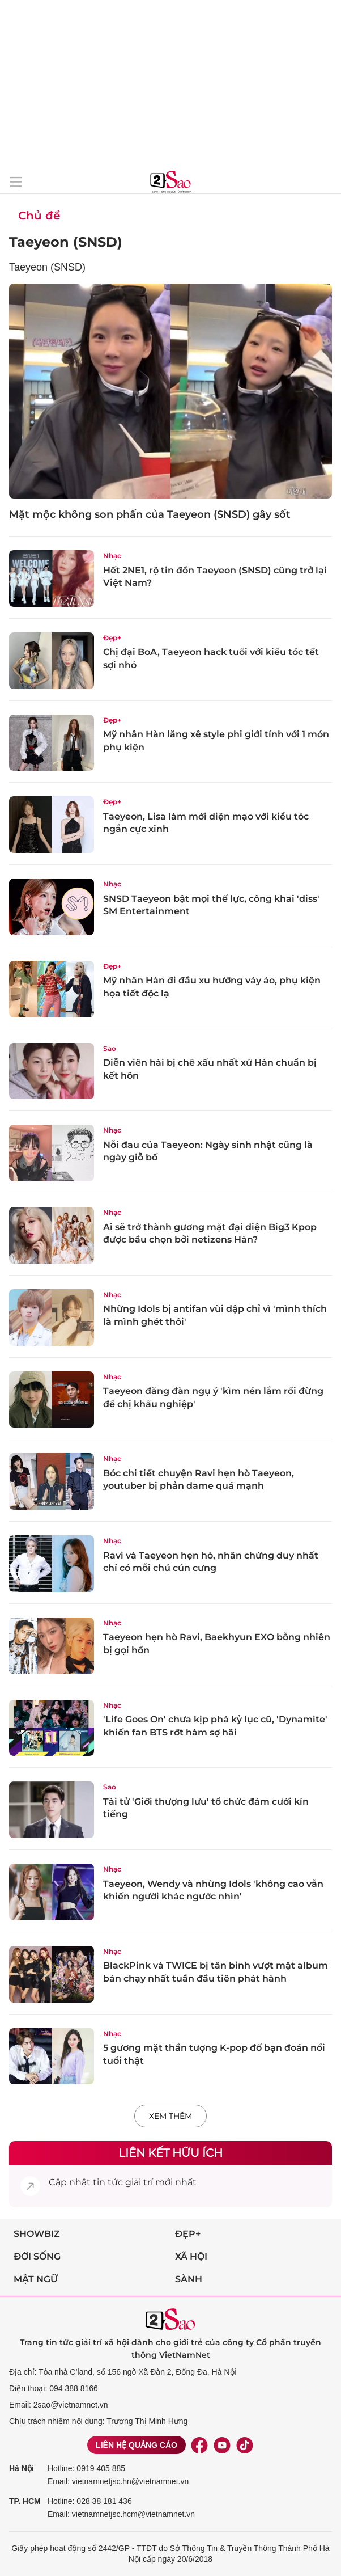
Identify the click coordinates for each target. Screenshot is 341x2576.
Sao (109, 1048)
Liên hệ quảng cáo (136, 2445)
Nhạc (112, 555)
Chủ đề (39, 215)
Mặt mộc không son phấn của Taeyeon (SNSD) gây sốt (150, 514)
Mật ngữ (36, 2279)
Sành (188, 2279)
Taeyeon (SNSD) (65, 242)
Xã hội (191, 2256)
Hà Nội (21, 2468)
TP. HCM (25, 2501)
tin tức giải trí (123, 2182)
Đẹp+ (112, 638)
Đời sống (37, 2256)
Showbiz (37, 2233)
